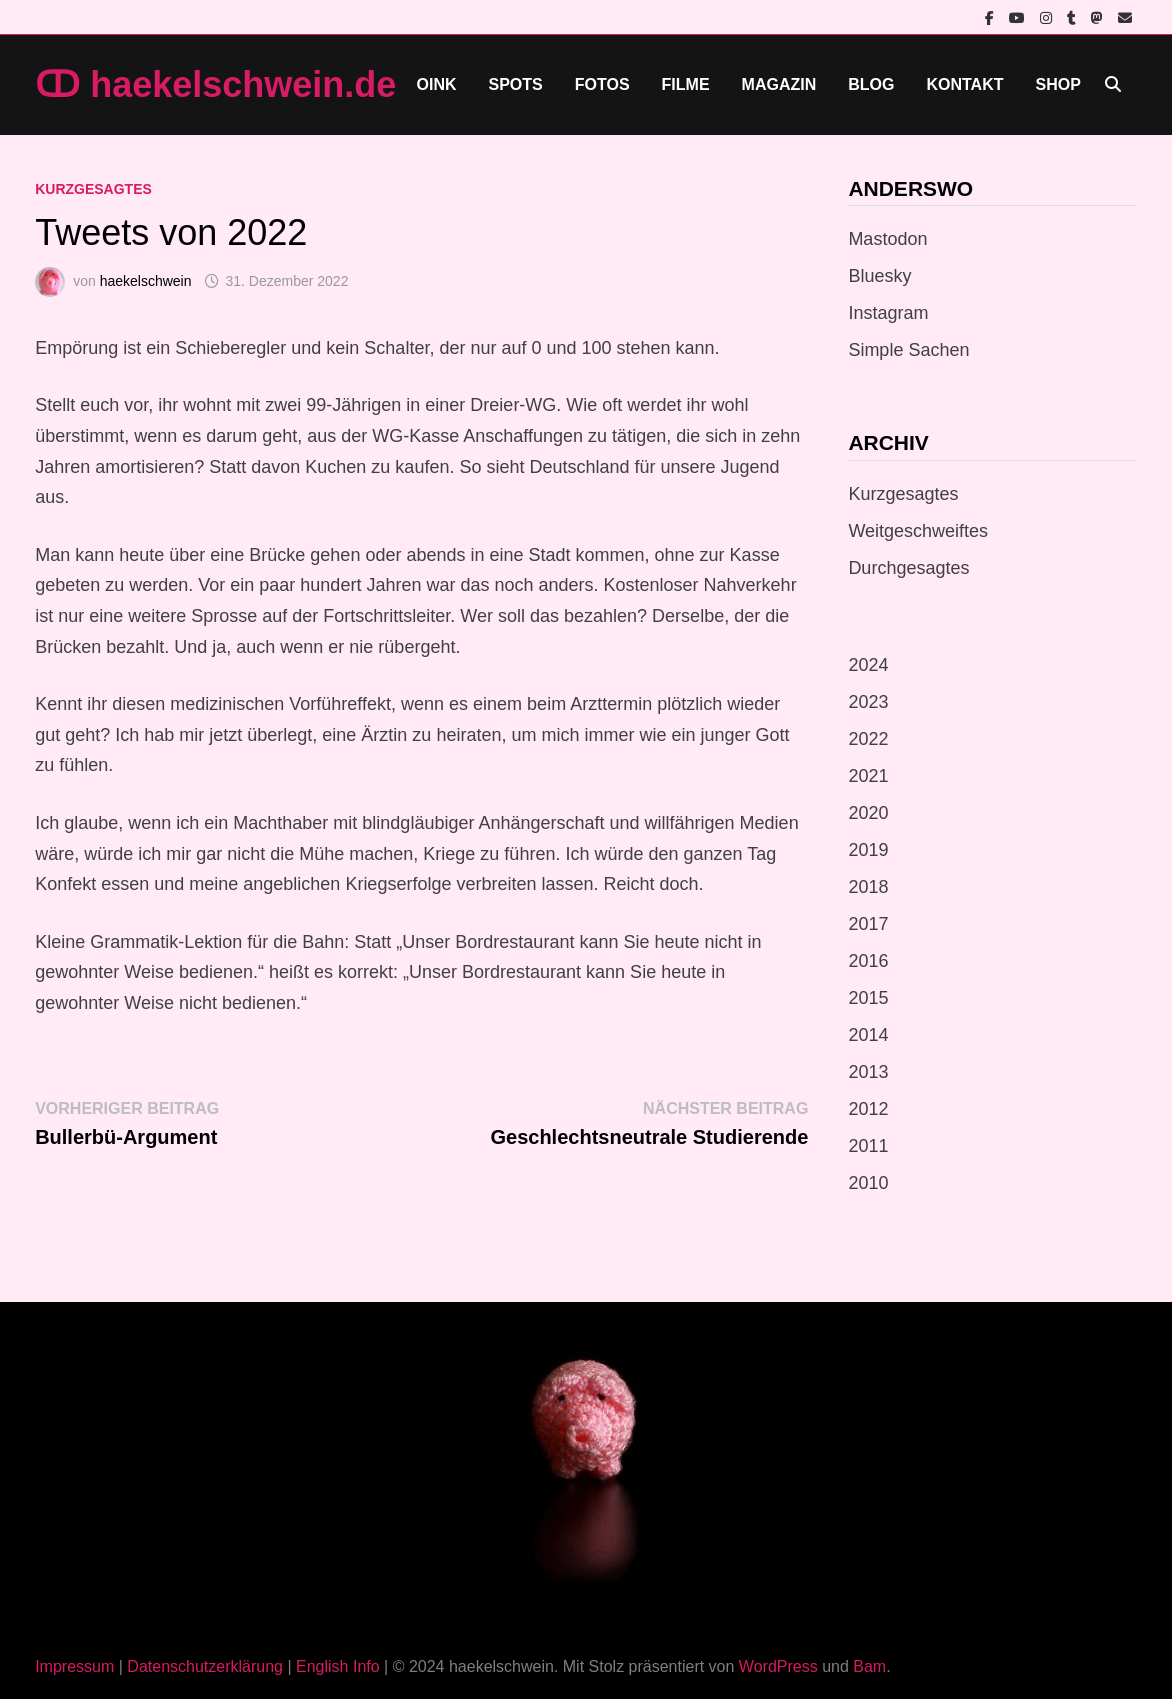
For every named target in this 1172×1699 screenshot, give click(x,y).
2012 (868, 1109)
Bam (869, 1666)
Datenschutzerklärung (205, 1666)
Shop (1057, 84)
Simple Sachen (908, 350)
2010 (868, 1183)
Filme (686, 84)
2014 (868, 1035)
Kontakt (964, 84)
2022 (868, 739)
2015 (868, 998)
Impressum (74, 1666)
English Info (338, 1666)
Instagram (888, 313)
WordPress (778, 1666)
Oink (437, 84)
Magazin (779, 84)
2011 (868, 1146)
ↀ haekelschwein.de (215, 84)
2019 (868, 850)
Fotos (602, 84)
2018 (868, 887)
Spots (516, 84)
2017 (868, 924)
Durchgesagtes (908, 568)
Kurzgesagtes (93, 189)
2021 (868, 776)
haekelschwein (146, 281)
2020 (868, 813)
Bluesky (879, 276)
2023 (868, 702)
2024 (868, 665)
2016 (868, 961)
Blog (871, 84)
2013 (868, 1072)
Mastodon (887, 239)
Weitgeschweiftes (918, 531)
